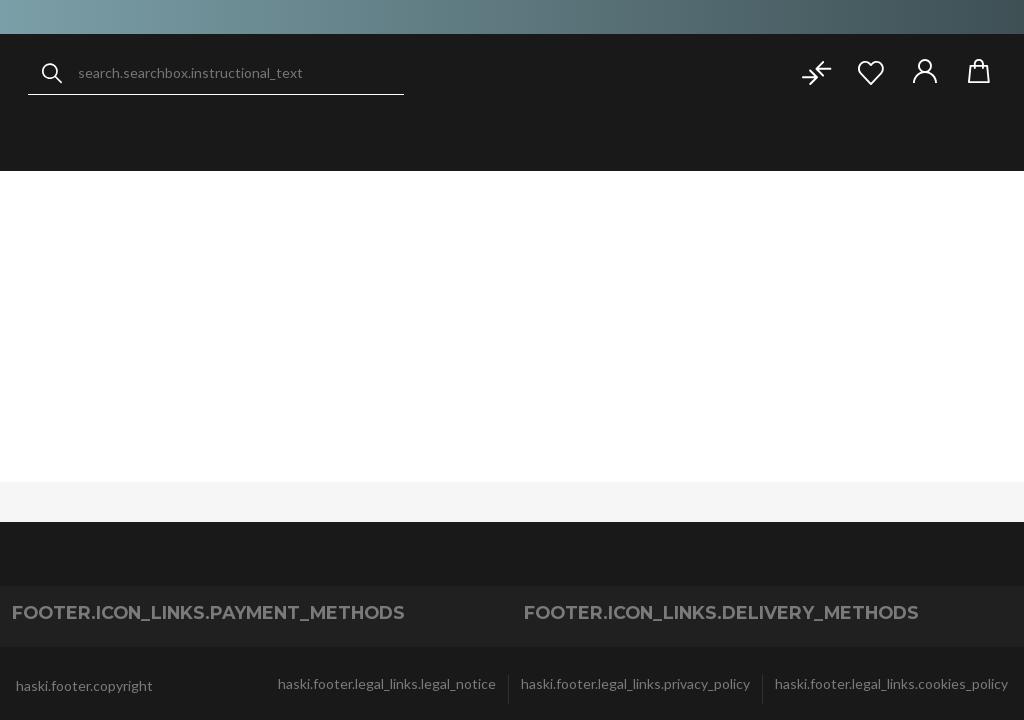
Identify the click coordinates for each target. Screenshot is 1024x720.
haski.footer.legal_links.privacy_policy (635, 683)
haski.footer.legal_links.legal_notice (387, 683)
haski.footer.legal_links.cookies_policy (891, 683)
